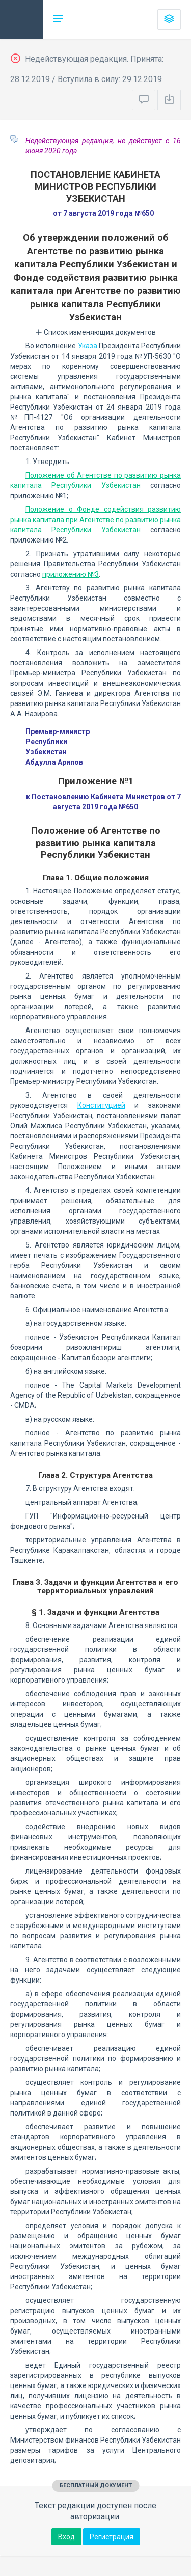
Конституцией (101, 1105)
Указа (87, 346)
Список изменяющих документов (95, 332)
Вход (66, 2537)
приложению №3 (70, 574)
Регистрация (111, 2537)
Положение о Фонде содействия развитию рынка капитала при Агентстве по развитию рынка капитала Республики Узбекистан (95, 519)
